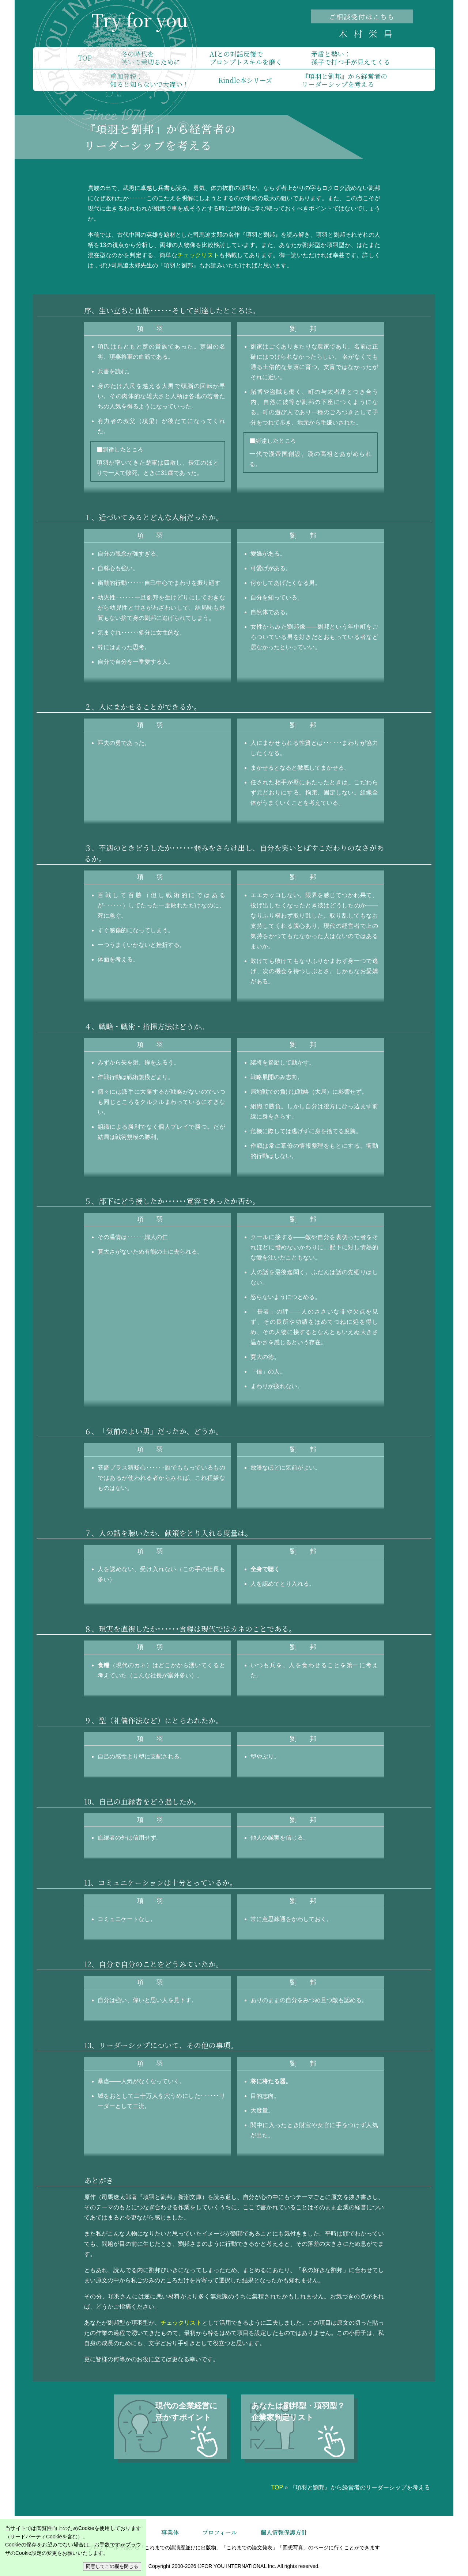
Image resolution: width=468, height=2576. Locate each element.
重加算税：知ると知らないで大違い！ (149, 80)
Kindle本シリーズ (245, 80)
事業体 (170, 2532)
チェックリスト (198, 255)
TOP (85, 57)
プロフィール (219, 2532)
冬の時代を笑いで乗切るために (150, 57)
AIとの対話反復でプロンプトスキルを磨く (246, 57)
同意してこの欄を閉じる (112, 2566)
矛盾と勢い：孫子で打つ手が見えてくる (350, 57)
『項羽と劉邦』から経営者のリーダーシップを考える (344, 80)
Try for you (139, 19)
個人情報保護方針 (283, 2532)
